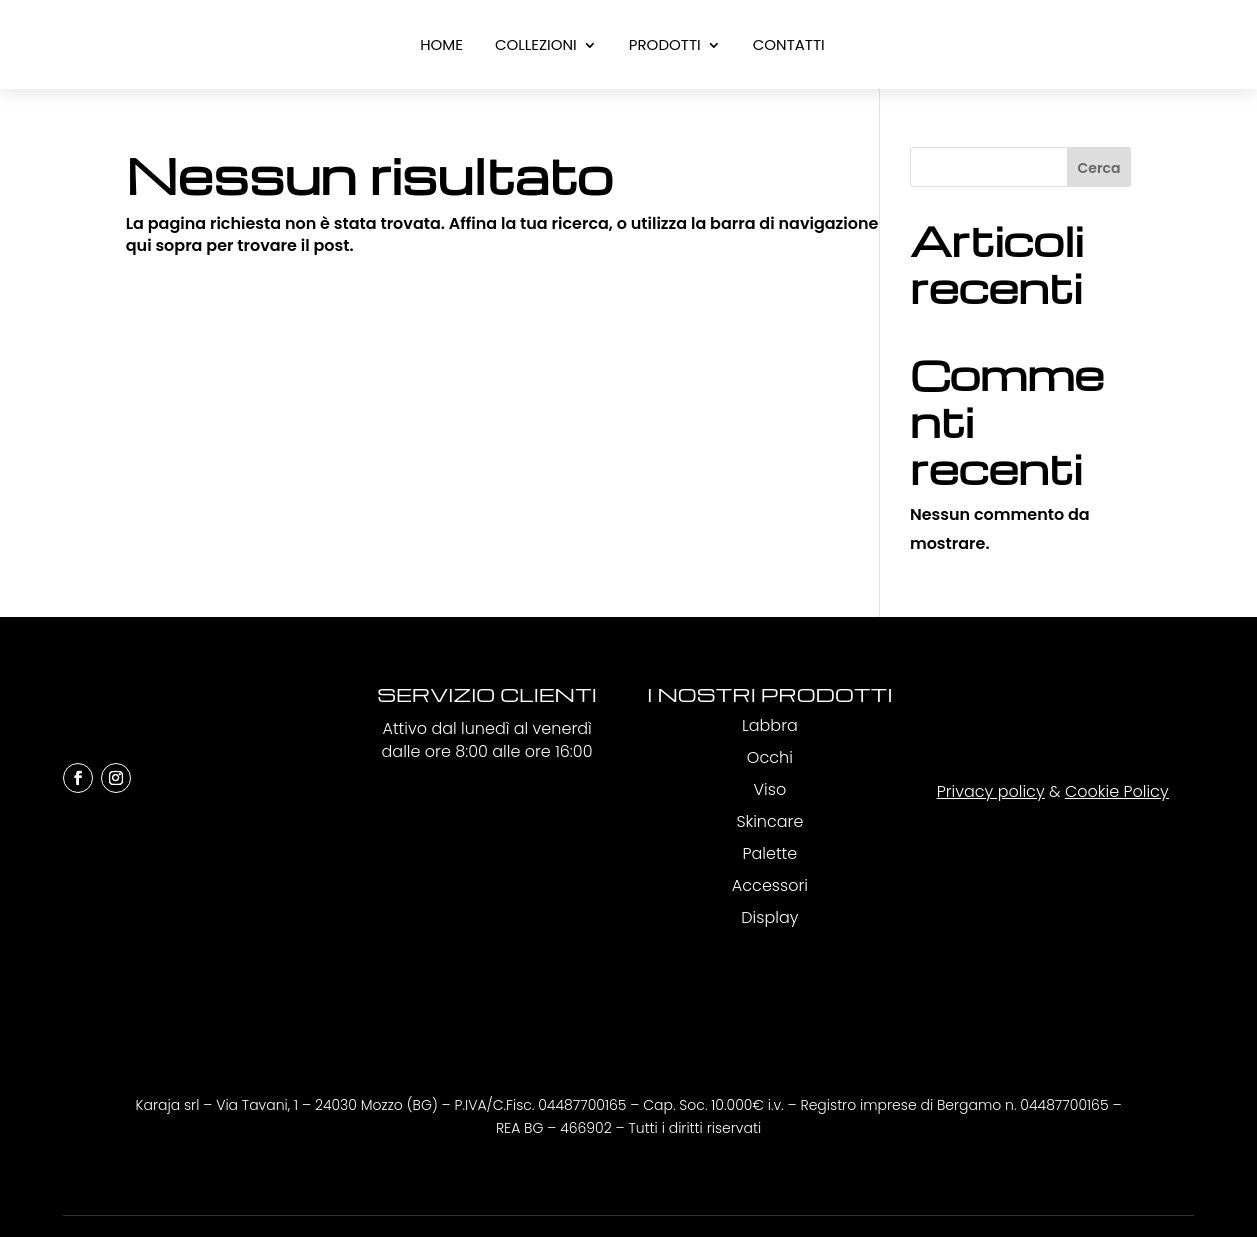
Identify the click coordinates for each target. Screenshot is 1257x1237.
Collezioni (536, 46)
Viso (770, 789)
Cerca (1099, 168)
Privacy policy (991, 791)
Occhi (770, 757)
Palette (769, 853)
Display (769, 917)
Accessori (770, 885)
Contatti (789, 46)
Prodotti (665, 46)
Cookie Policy (1117, 791)
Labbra (770, 725)
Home (441, 46)
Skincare (769, 821)
